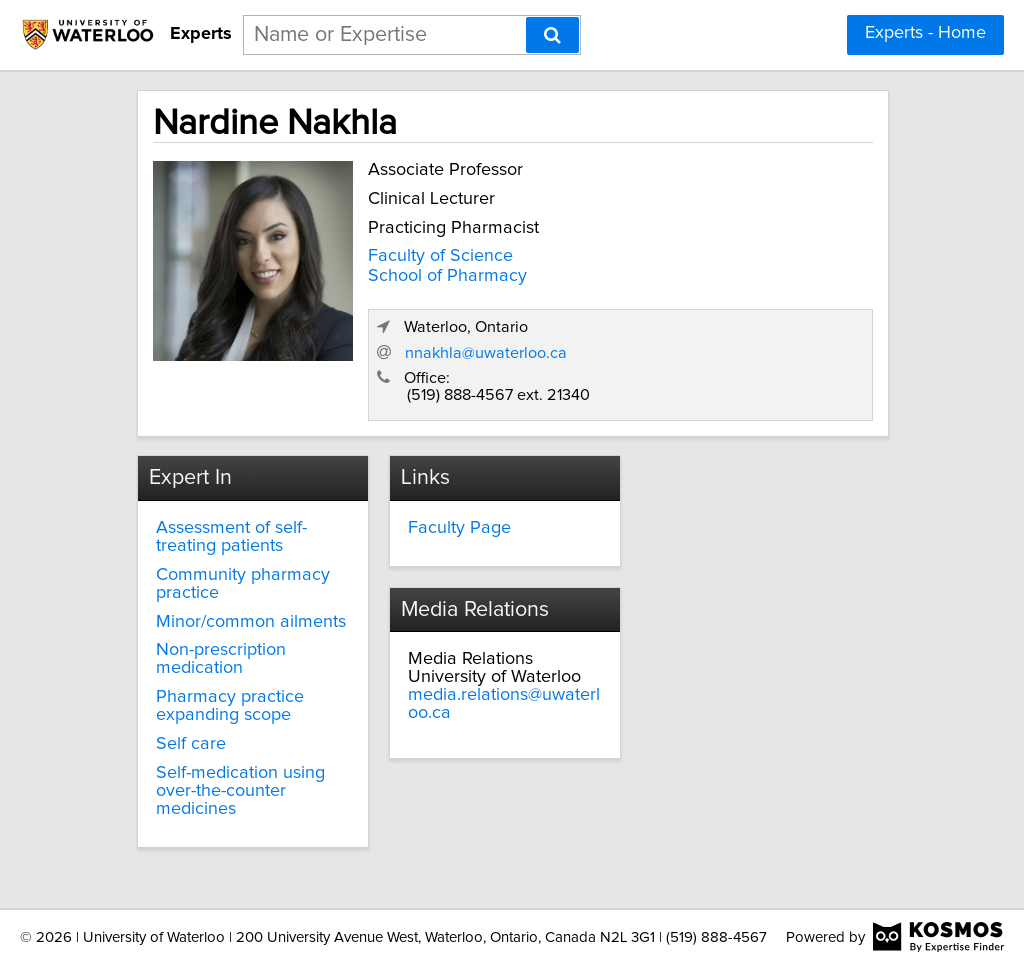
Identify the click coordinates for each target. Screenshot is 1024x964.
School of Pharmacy (447, 276)
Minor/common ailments (251, 622)
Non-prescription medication (221, 659)
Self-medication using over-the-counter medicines (240, 791)
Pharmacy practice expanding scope (230, 706)
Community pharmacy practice (243, 584)
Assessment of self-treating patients (231, 537)
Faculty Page (459, 528)
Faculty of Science (440, 256)
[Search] (552, 35)
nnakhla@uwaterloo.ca (486, 353)
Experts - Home (925, 33)
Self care (191, 744)
